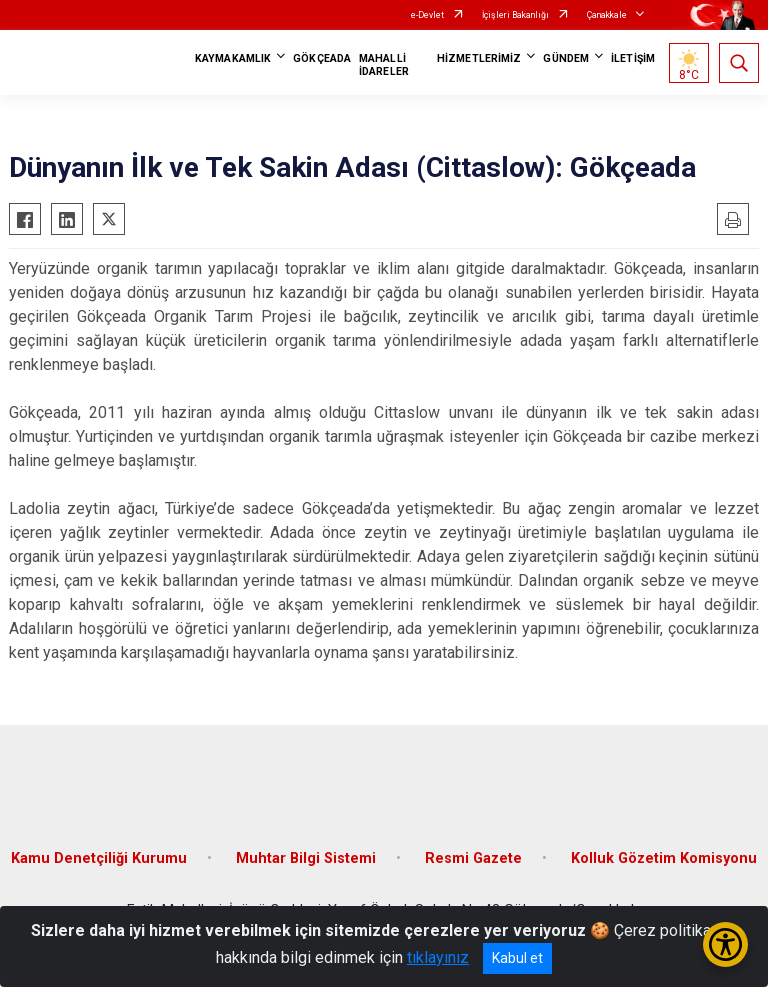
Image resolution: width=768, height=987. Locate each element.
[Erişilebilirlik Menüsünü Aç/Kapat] (725, 944)
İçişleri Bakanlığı (515, 15)
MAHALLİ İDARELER (384, 65)
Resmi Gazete (473, 858)
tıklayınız (438, 957)
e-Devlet (427, 15)
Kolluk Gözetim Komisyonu (664, 858)
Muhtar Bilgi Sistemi (306, 858)
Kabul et (517, 958)
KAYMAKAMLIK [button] (233, 58)
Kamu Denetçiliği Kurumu (99, 858)
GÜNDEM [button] (566, 58)
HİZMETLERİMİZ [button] (479, 58)
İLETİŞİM (633, 58)
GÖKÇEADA (322, 58)
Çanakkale (607, 15)
